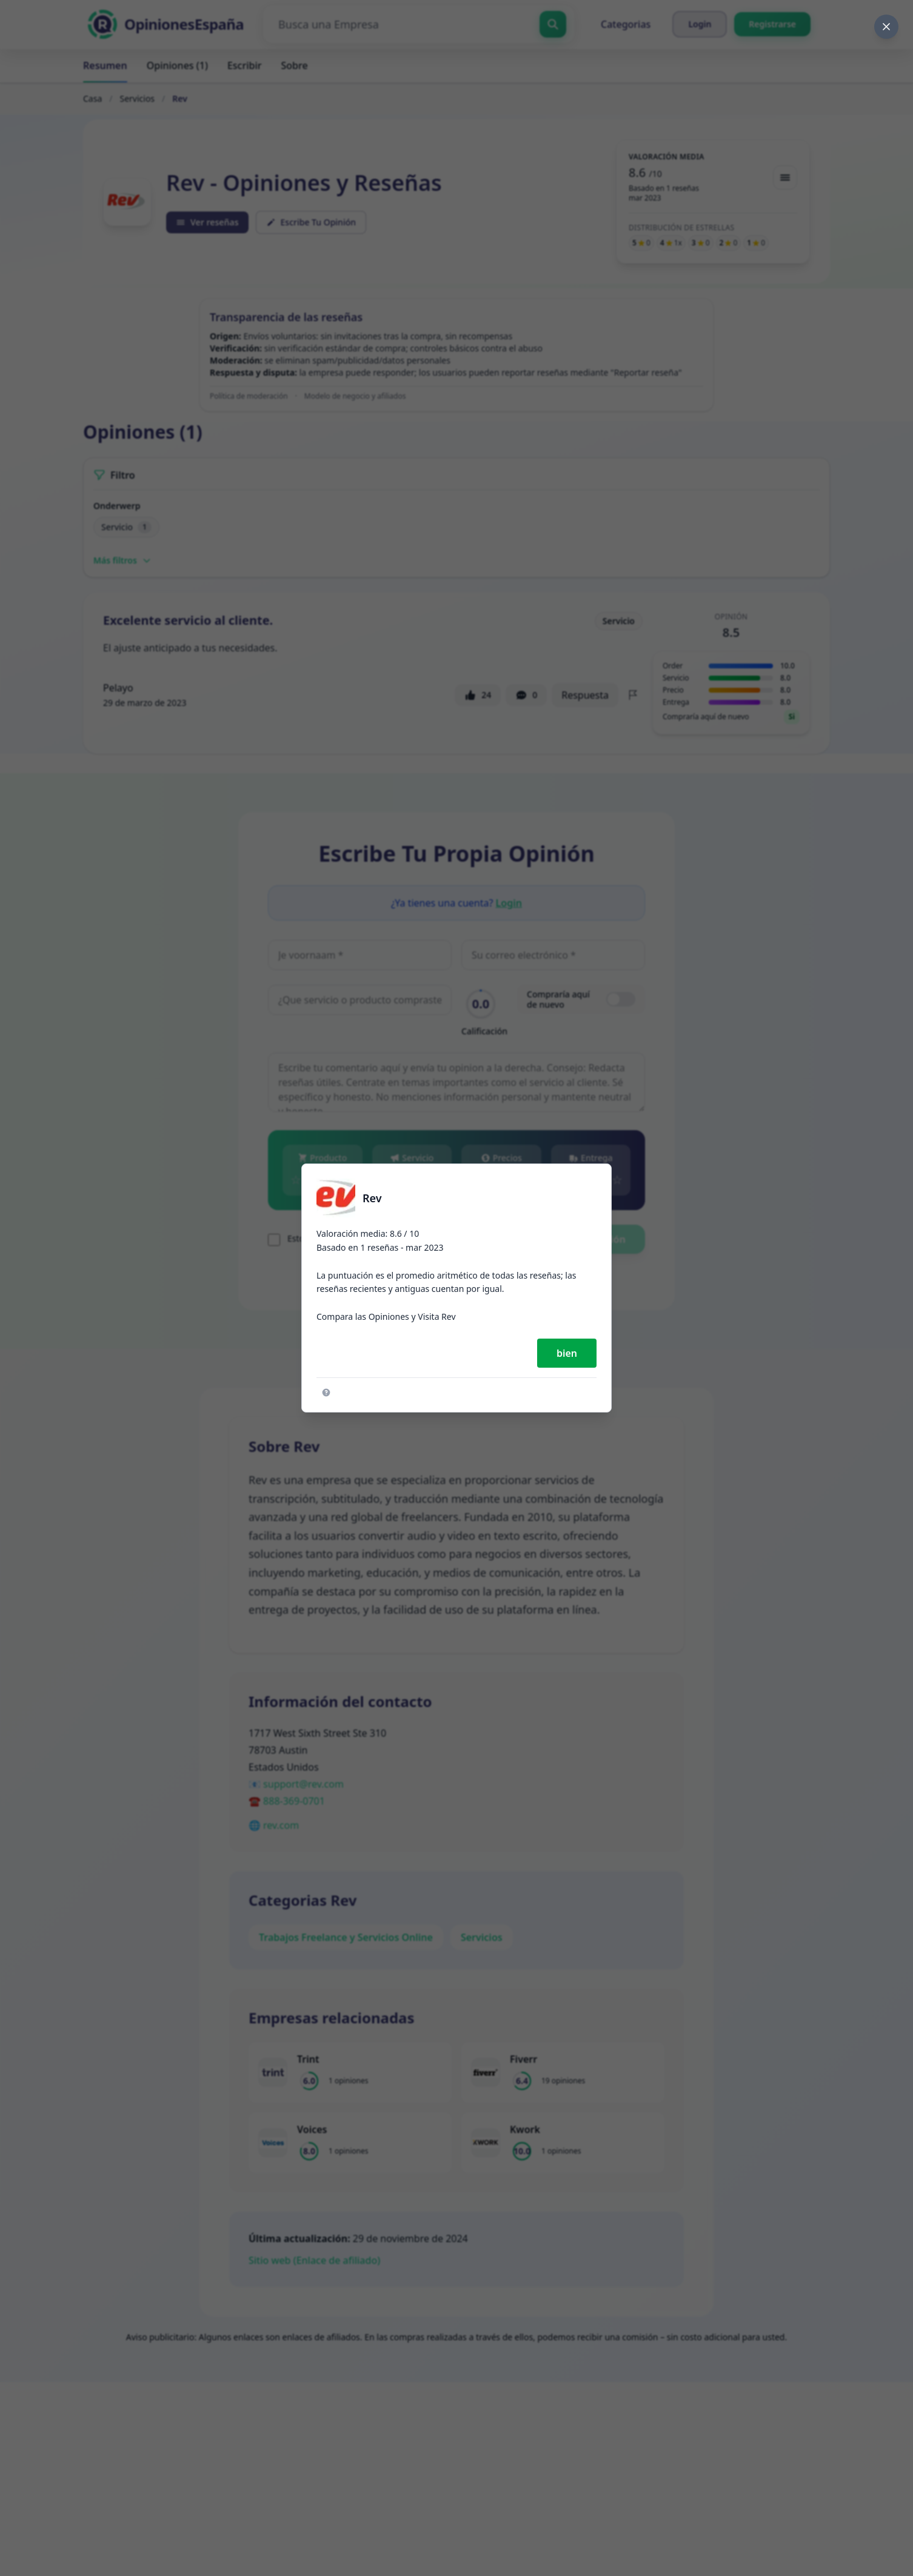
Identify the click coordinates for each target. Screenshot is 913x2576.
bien (567, 1353)
